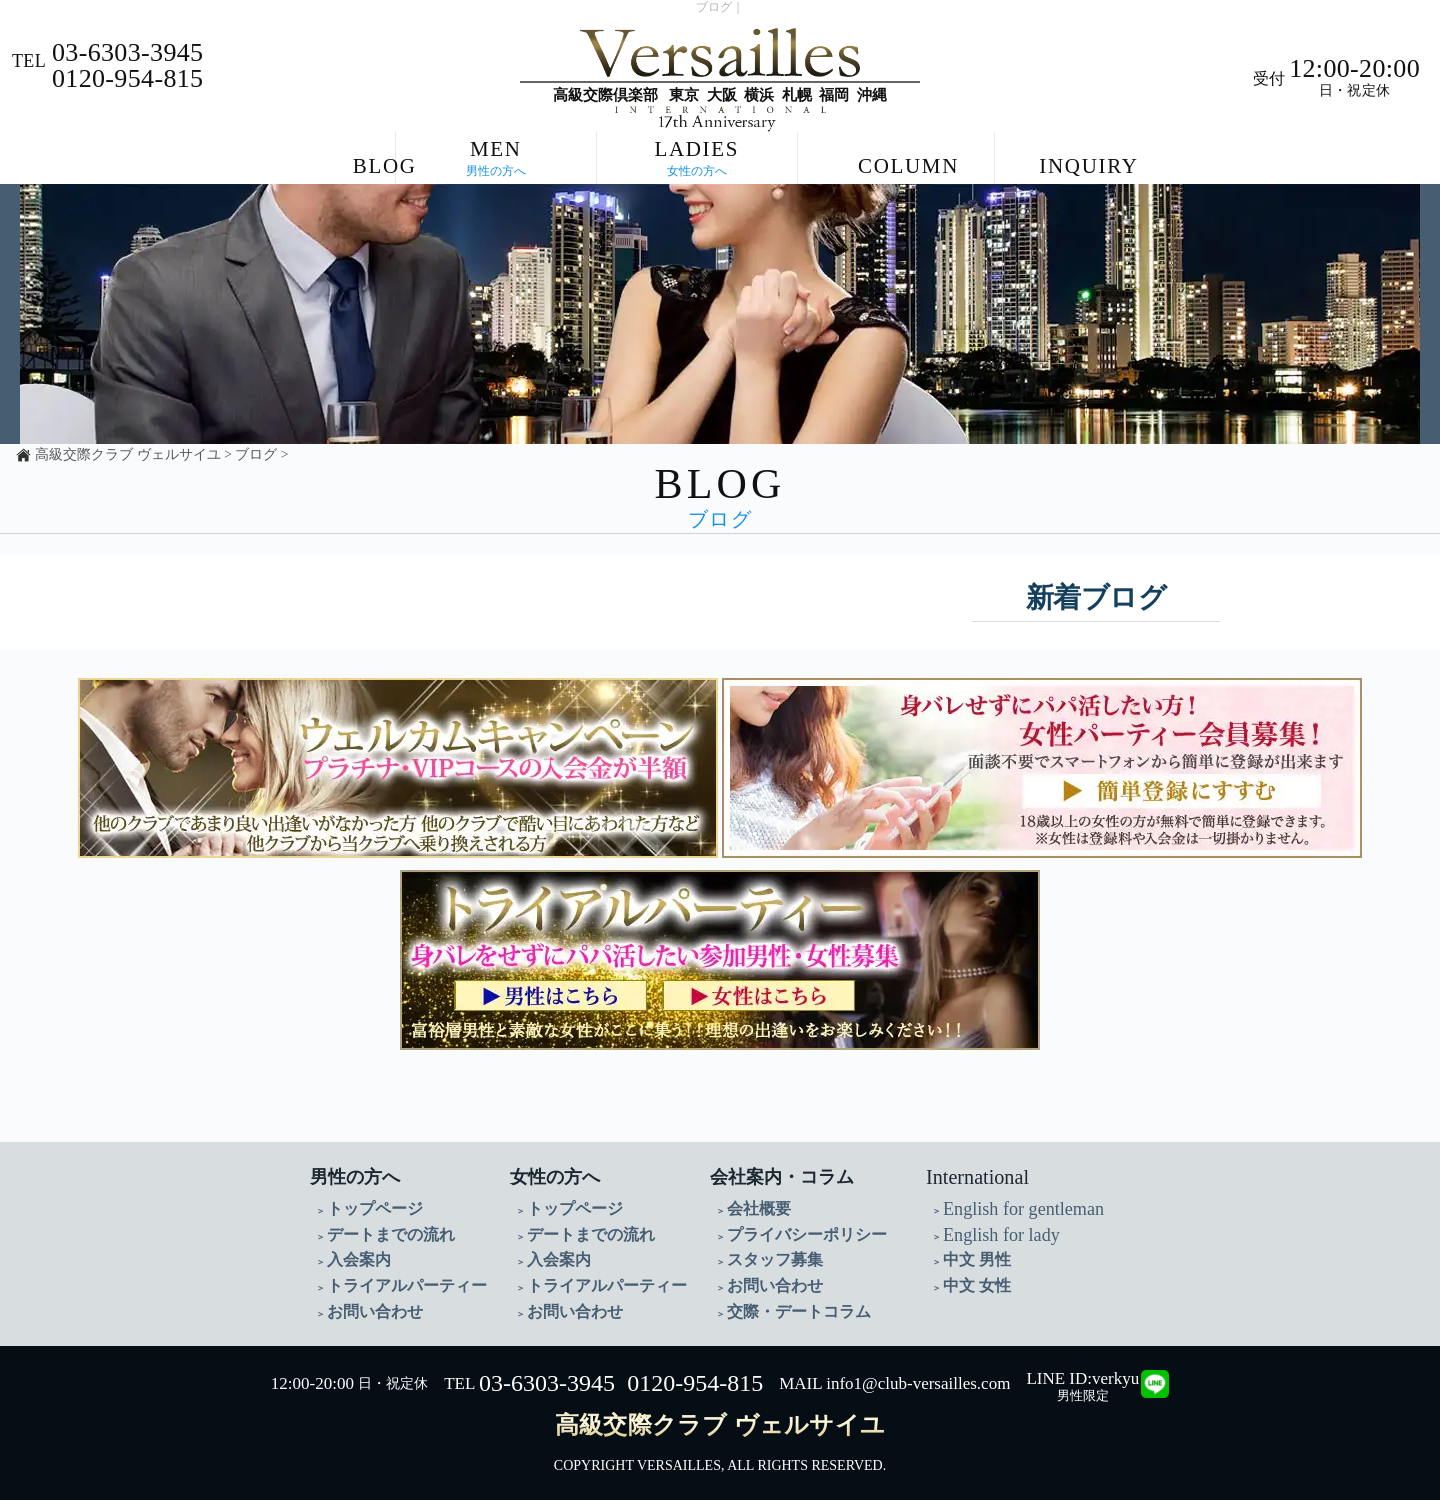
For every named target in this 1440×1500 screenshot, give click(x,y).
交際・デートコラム (790, 1304)
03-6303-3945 (547, 1375)
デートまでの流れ (383, 1232)
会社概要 (755, 1208)
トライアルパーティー (397, 1280)
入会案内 (355, 1256)
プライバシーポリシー (797, 1232)
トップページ (369, 1208)
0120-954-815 (695, 1375)
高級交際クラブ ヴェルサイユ (127, 454)
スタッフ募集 (769, 1256)
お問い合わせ (369, 1304)
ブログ (256, 454)
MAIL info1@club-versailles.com (894, 1375)
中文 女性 (973, 1280)
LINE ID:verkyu (1082, 1370)
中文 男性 (973, 1256)
